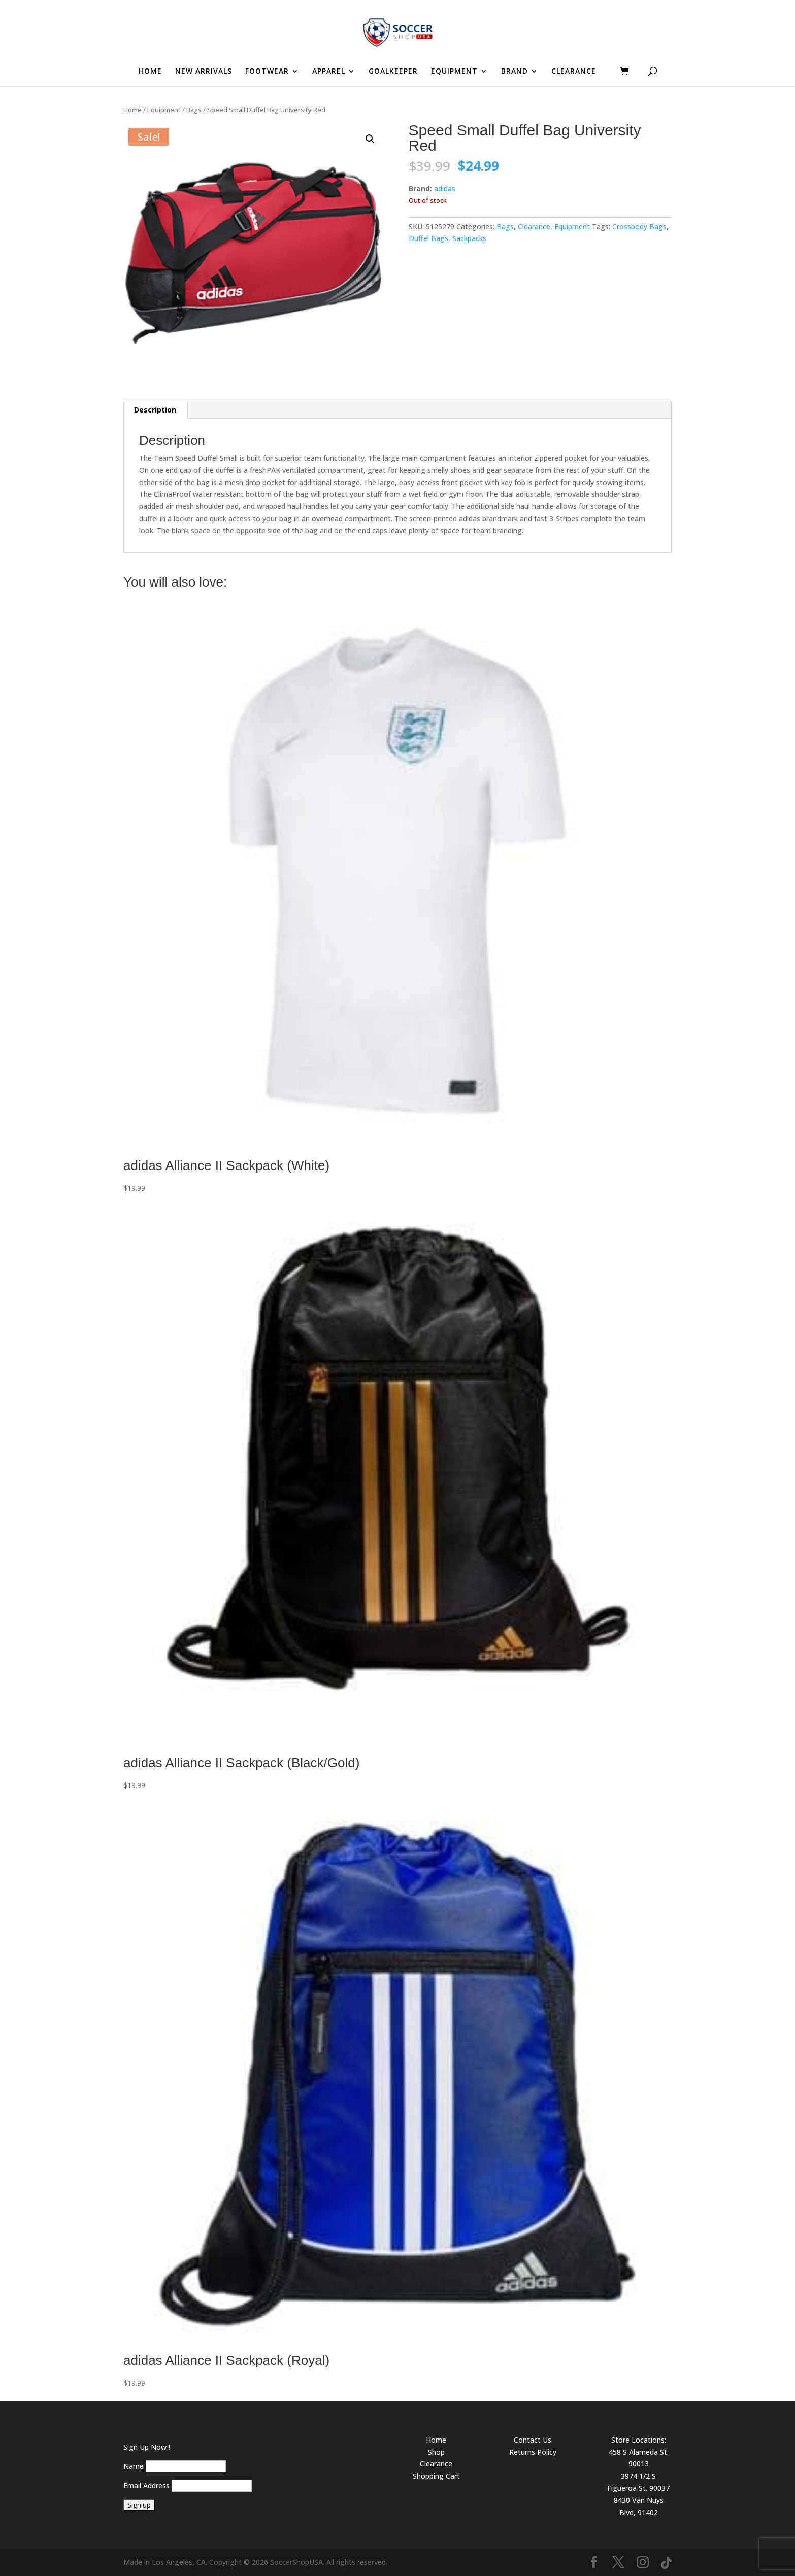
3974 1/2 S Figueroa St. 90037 (638, 2482)
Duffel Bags (428, 238)
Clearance (534, 226)
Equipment (164, 109)
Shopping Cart (436, 2476)
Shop (436, 2452)
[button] (370, 139)
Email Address (146, 2485)
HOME (150, 71)
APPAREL (328, 71)
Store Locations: (638, 2440)
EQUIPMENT (454, 71)
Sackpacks (469, 238)
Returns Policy (532, 2452)
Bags (194, 109)
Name (133, 2466)
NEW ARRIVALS (203, 71)
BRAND (514, 71)
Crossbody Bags (639, 226)
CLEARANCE (573, 71)
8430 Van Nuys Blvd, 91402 (639, 2506)
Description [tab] (155, 410)
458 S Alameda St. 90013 (639, 2458)
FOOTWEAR (267, 71)
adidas (444, 188)
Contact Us (532, 2440)
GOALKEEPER (393, 71)
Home (132, 109)
